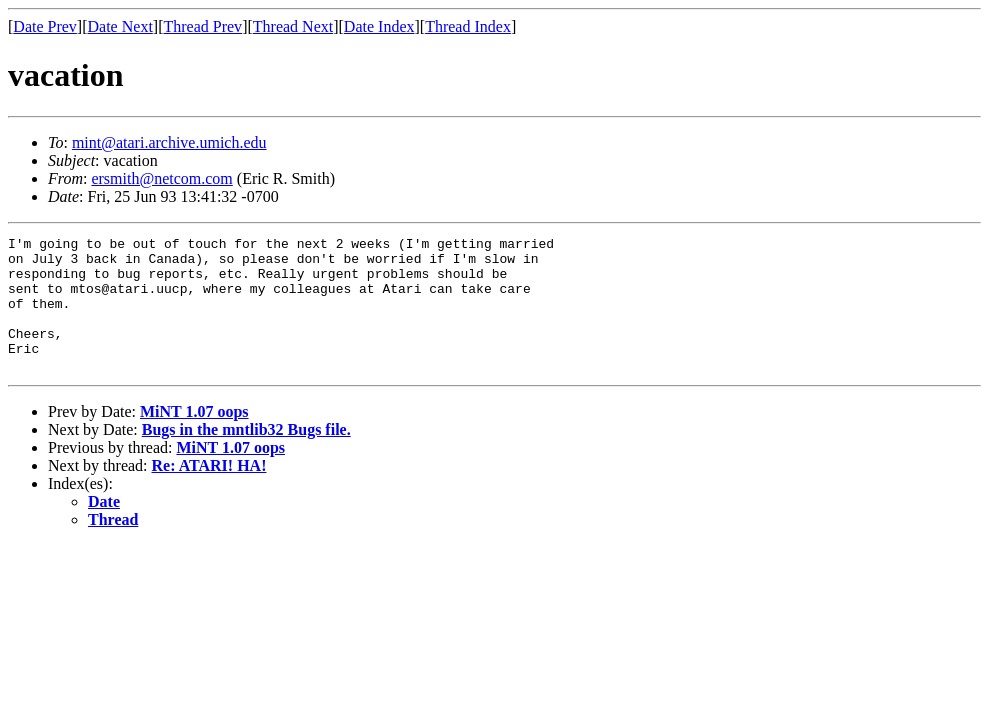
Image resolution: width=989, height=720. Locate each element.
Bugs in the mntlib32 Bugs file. (246, 456)
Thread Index (468, 26)
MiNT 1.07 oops (194, 438)
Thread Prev (202, 26)
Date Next (120, 26)
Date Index (379, 26)
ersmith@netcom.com (161, 178)
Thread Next (293, 26)
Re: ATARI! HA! (209, 492)
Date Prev (45, 26)
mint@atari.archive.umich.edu (169, 142)
